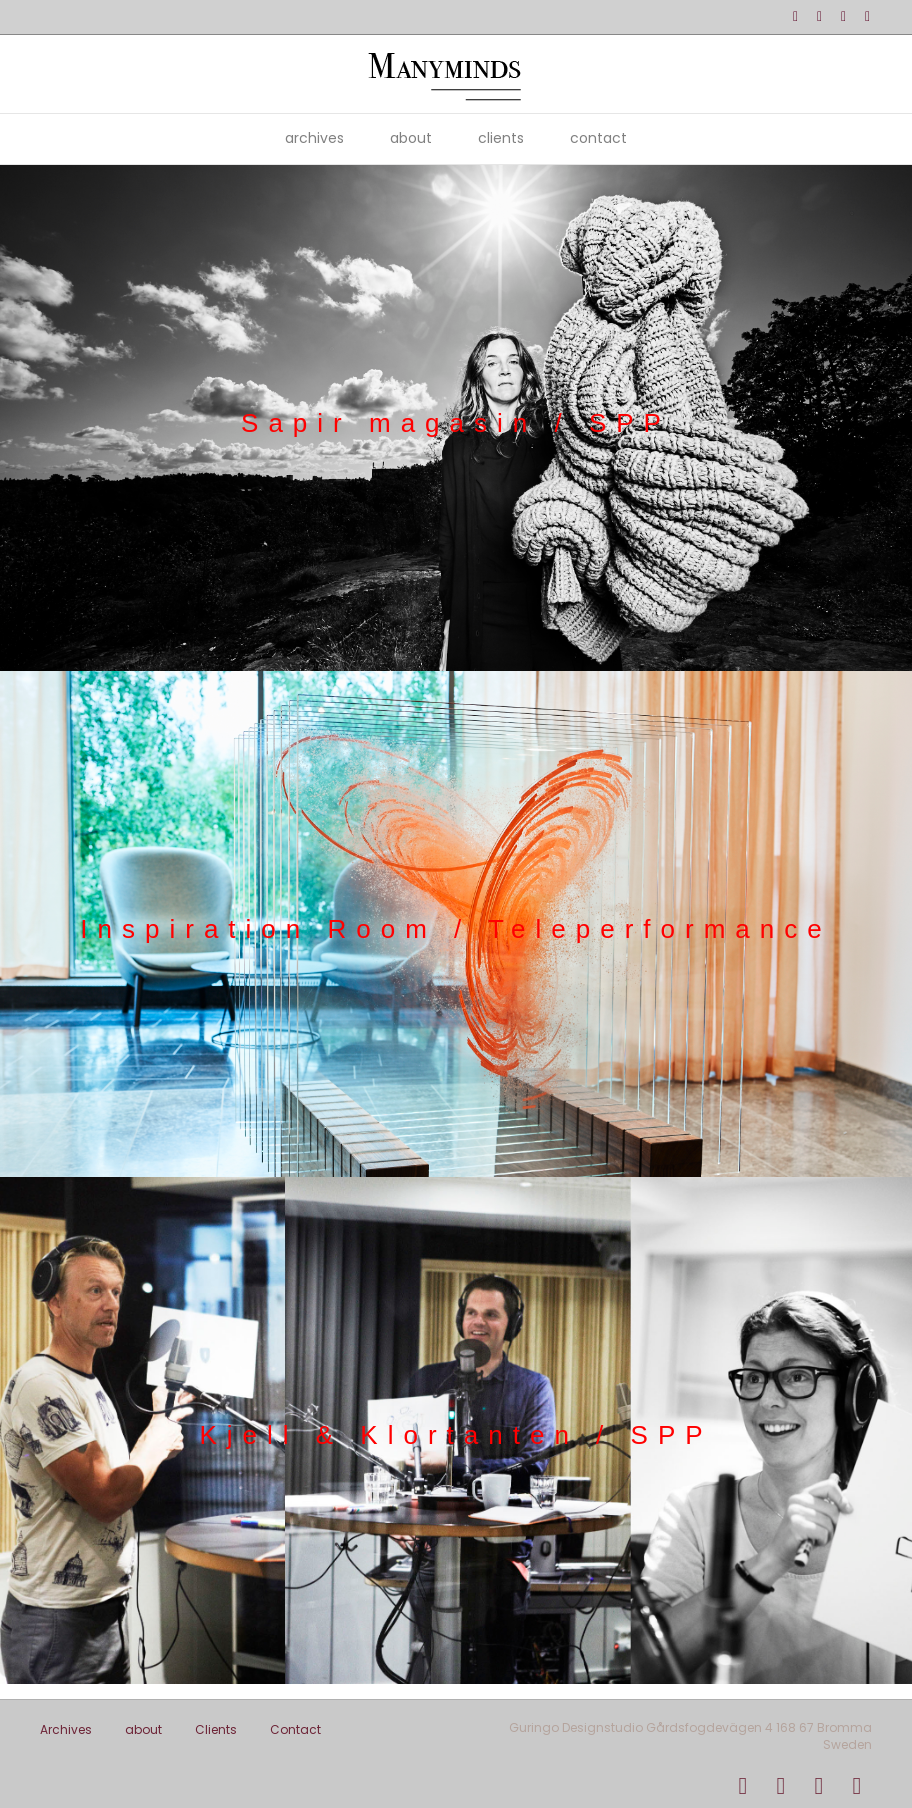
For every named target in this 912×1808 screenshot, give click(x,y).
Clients (501, 138)
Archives (314, 138)
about (411, 138)
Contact (598, 138)
